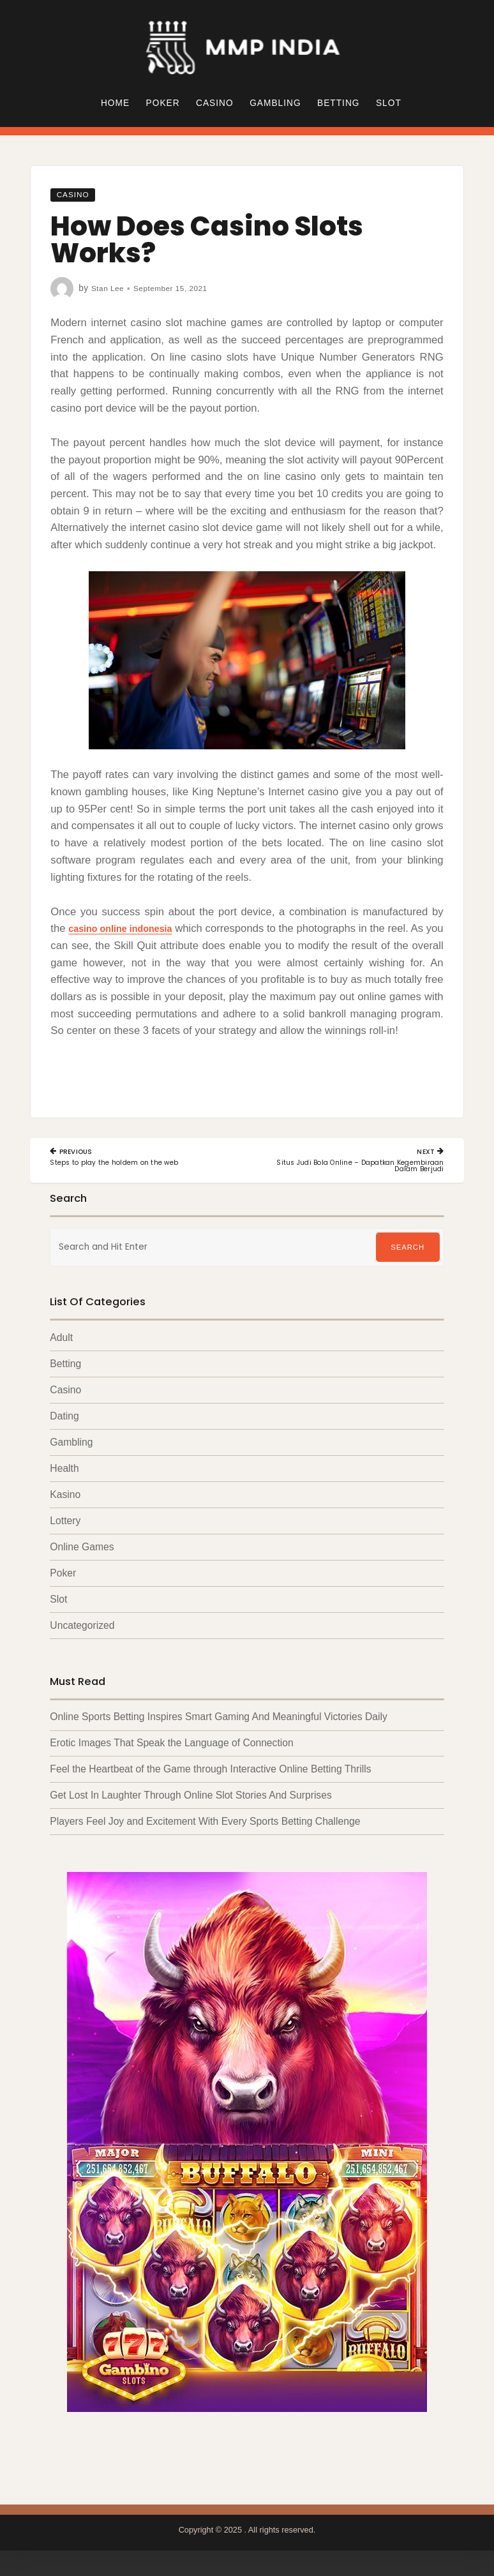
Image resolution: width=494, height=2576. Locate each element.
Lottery (65, 1524)
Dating (64, 1418)
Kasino (65, 1498)
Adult (61, 1339)
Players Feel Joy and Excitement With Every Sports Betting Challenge (205, 1827)
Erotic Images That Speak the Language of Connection (171, 1748)
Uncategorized (82, 1629)
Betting (338, 103)
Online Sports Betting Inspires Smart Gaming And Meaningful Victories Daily (218, 1721)
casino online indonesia (129, 928)
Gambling (275, 103)
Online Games (82, 1550)
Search (407, 1249)
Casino (215, 103)
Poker (163, 103)
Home (115, 103)
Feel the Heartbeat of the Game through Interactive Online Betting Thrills (210, 1774)
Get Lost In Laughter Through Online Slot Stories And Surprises (190, 1800)
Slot (388, 103)
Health (64, 1471)
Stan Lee (110, 288)
